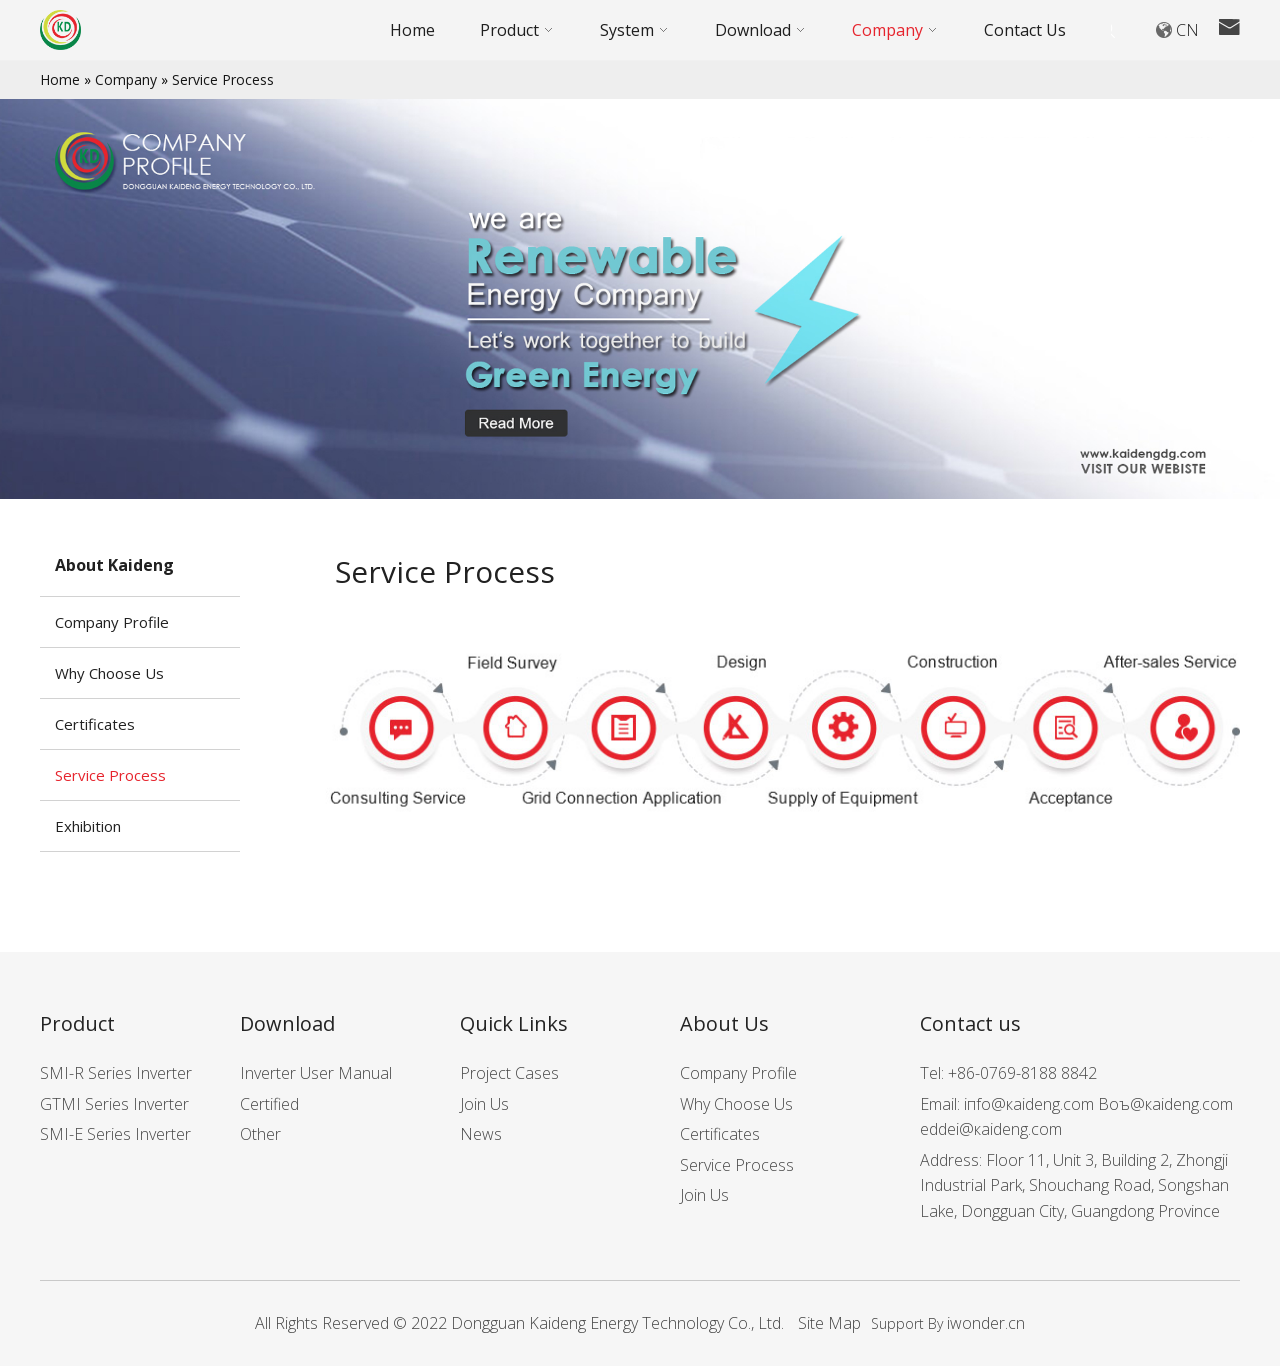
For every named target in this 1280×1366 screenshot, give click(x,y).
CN (1187, 30)
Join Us (484, 1104)
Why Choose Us (109, 673)
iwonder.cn (986, 1323)
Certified (269, 1104)
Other (260, 1134)
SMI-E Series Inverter (115, 1134)
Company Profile (112, 622)
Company (126, 79)
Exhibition (88, 826)
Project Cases (509, 1073)
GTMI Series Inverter (114, 1104)
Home (60, 79)
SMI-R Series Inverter (116, 1073)
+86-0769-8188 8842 (1022, 1073)
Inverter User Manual (316, 1073)
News (481, 1134)
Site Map (829, 1323)
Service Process (223, 79)
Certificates (95, 724)
